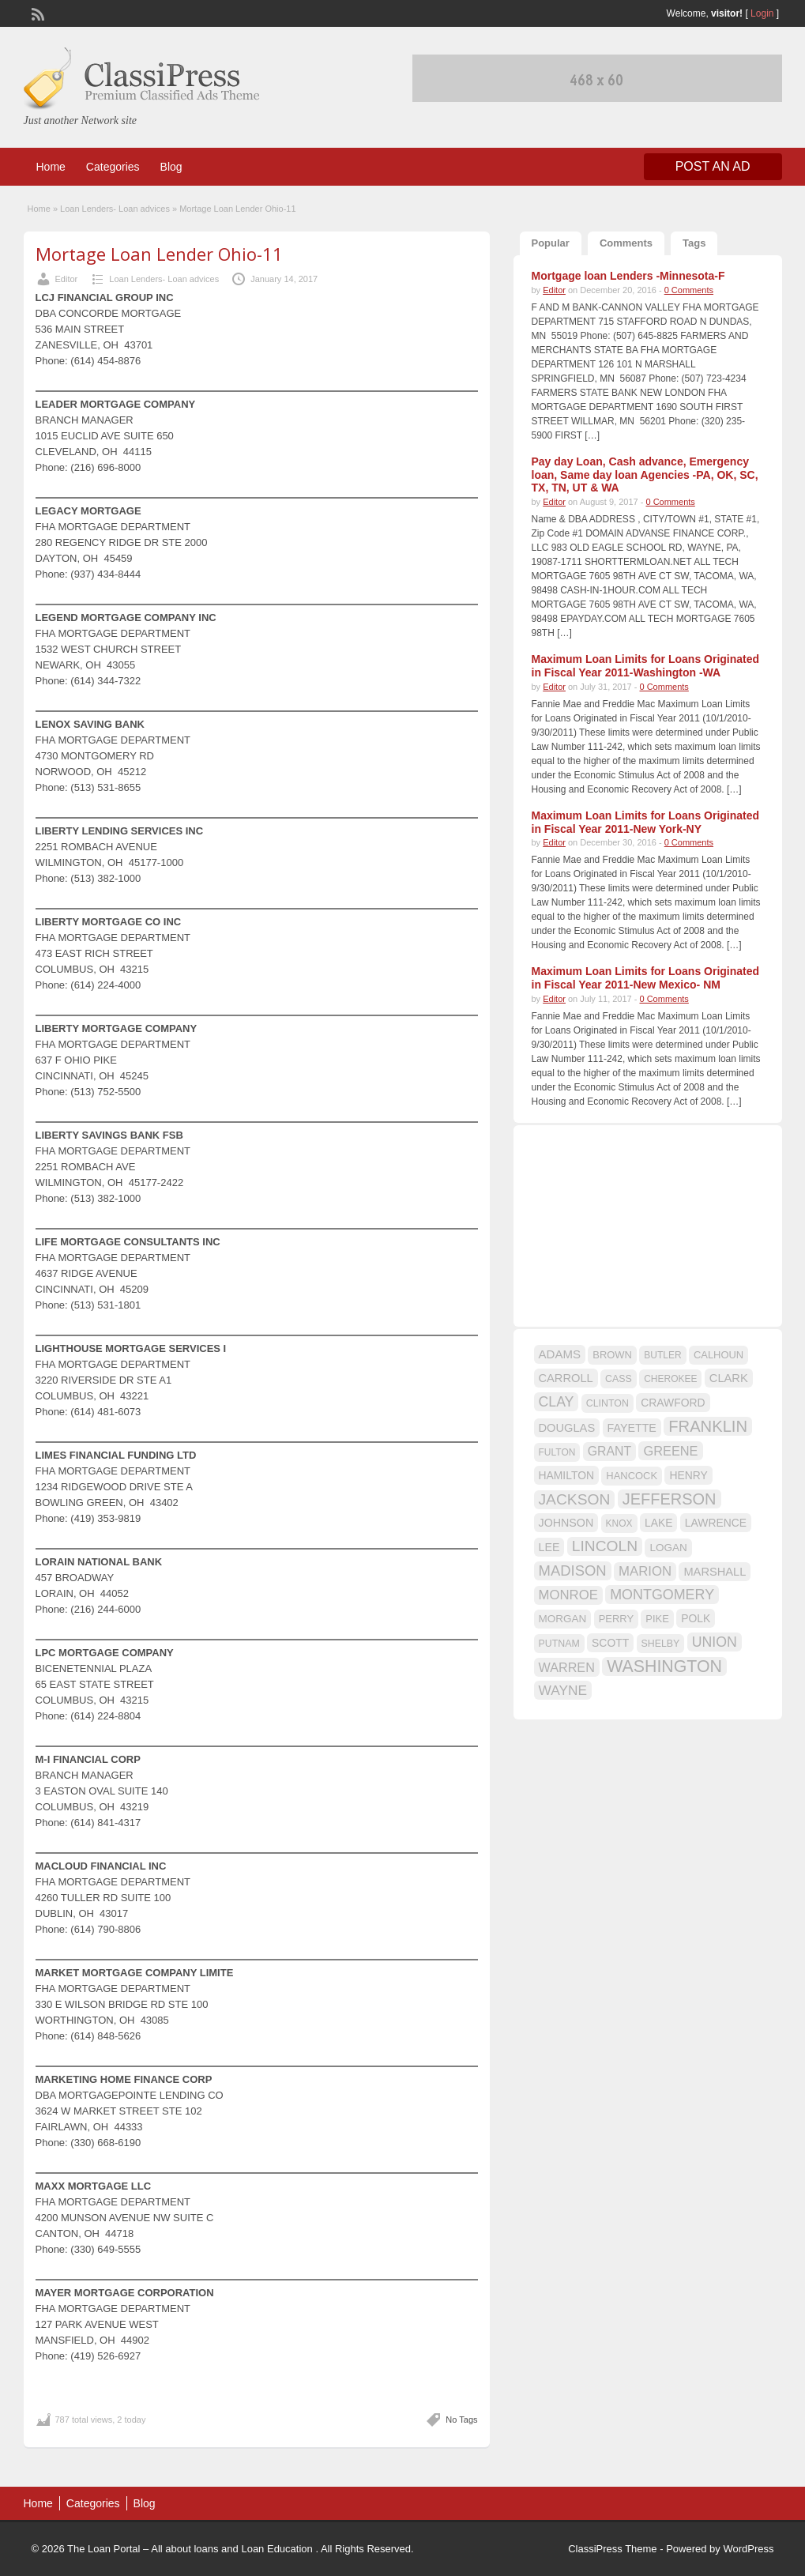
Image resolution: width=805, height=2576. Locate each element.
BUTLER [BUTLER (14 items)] (662, 1355)
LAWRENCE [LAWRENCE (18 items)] (716, 1522)
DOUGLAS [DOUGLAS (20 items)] (567, 1428)
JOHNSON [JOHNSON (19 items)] (566, 1522)
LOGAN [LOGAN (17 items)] (668, 1548)
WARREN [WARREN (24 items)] (567, 1667)
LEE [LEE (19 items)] (549, 1547)
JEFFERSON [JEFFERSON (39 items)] (670, 1499)
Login (761, 13)
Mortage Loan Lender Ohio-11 (159, 254)
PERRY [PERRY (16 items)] (616, 1619)
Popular (551, 243)
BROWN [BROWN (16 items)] (612, 1355)
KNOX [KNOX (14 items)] (619, 1523)
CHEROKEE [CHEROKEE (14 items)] (670, 1378)
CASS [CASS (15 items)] (618, 1378)
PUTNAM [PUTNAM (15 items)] (559, 1643)
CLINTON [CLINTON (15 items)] (607, 1403)
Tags (694, 243)
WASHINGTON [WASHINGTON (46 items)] (664, 1666)
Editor (66, 279)
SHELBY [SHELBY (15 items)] (660, 1643)
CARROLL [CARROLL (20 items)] (566, 1378)
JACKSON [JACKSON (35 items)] (575, 1499)
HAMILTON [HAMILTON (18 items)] (567, 1475)
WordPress (748, 2549)
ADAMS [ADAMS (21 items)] (560, 1354)
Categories (113, 166)
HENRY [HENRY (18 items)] (688, 1475)
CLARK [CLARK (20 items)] (728, 1378)
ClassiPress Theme (612, 2549)
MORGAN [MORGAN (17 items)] (563, 1619)
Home (51, 166)
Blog (171, 166)
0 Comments (688, 290)
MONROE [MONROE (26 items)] (568, 1594)
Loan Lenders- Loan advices (115, 208)
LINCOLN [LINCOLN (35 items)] (605, 1546)
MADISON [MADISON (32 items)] (573, 1570)
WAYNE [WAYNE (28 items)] (563, 1690)
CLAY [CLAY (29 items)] (556, 1402)
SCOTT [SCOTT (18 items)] (610, 1642)
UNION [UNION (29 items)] (714, 1642)
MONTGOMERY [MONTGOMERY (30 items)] (662, 1594)
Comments (626, 243)
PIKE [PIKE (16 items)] (656, 1619)
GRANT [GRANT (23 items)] (609, 1451)
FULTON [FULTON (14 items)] (557, 1452)
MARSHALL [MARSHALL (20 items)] (714, 1571)
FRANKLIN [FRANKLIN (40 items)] (707, 1426)
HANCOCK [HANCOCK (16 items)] (631, 1476)
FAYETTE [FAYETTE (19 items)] (632, 1428)
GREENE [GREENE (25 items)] (670, 1451)
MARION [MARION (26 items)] (645, 1571)
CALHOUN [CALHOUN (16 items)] (718, 1355)
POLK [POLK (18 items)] (695, 1618)
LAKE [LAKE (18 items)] (659, 1522)
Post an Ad (712, 166)
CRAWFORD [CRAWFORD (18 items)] (673, 1402)
